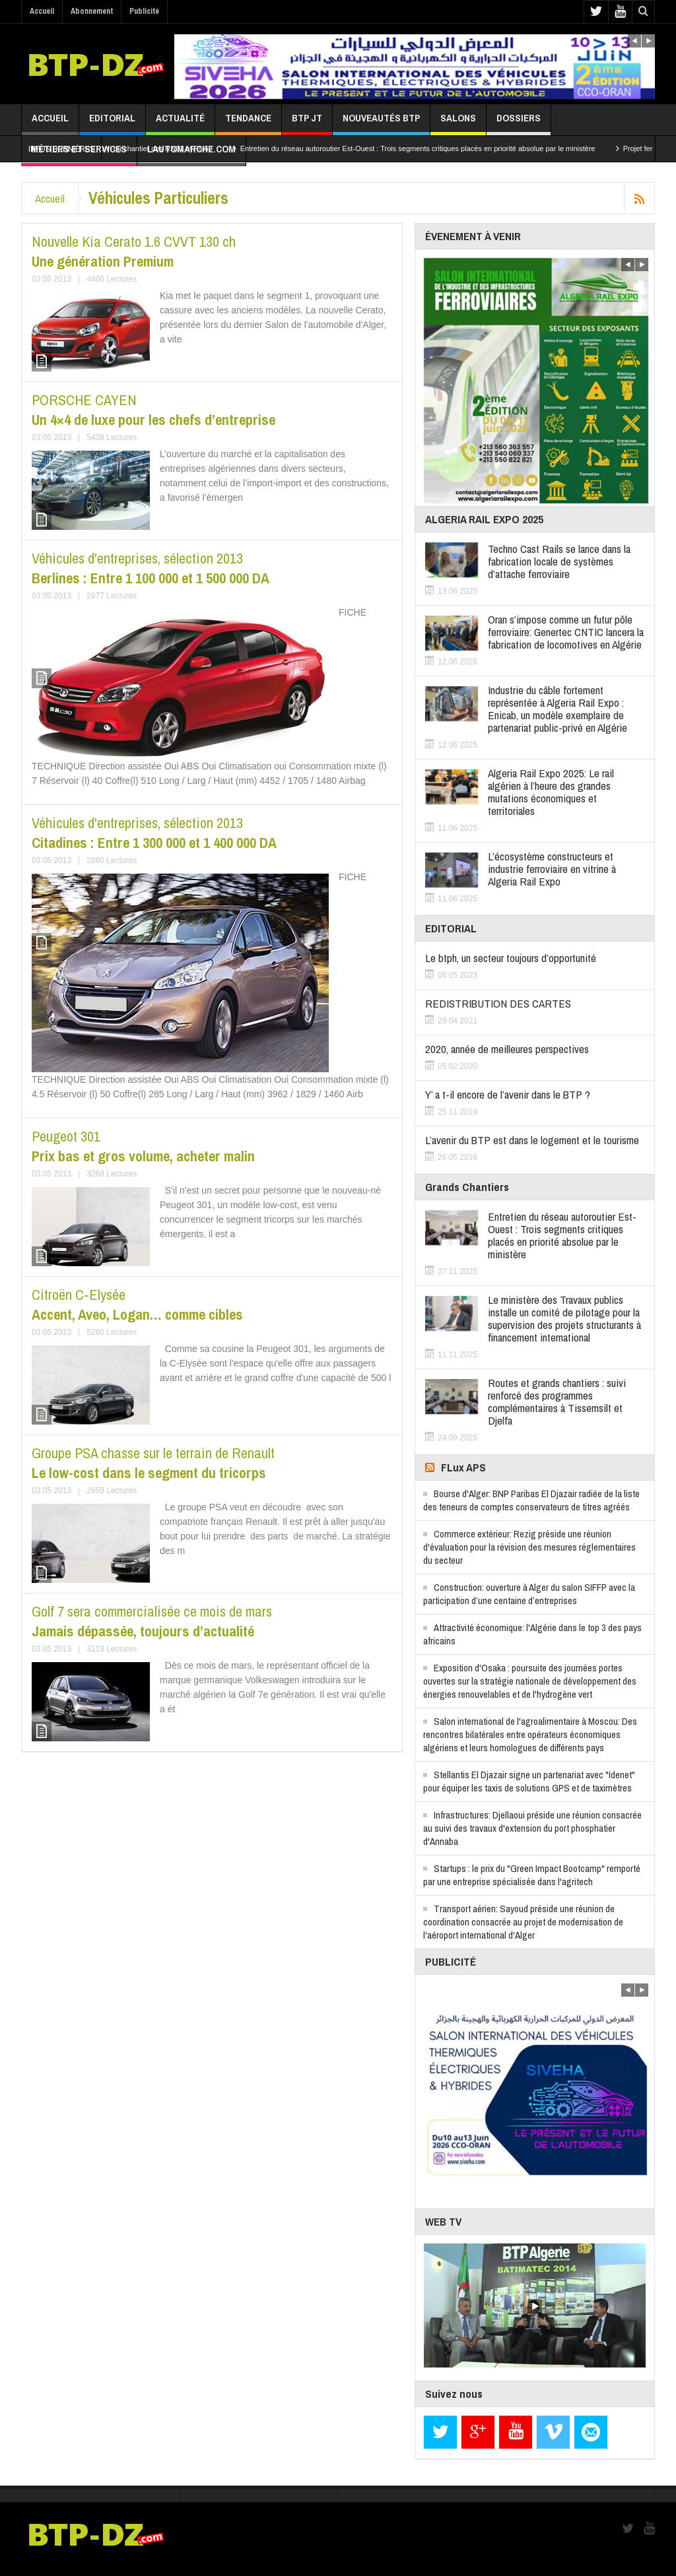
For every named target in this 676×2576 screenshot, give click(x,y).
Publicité (144, 11)
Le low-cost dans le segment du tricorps (153, 1463)
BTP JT (307, 123)
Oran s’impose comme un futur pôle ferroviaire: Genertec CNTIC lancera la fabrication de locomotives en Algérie (566, 632)
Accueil (42, 11)
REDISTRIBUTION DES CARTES (498, 1003)
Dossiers (519, 123)
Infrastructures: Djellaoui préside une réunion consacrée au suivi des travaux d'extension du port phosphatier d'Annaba (532, 1828)
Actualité (180, 123)
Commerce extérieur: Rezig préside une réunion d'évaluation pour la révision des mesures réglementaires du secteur (529, 1547)
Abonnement (92, 11)
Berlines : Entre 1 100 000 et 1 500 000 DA (150, 568)
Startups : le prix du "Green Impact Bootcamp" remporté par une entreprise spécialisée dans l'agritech (531, 1874)
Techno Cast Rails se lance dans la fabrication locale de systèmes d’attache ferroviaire (559, 561)
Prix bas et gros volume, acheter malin (143, 1146)
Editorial (112, 123)
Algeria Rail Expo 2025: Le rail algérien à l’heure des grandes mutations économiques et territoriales (551, 792)
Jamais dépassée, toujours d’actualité (152, 1621)
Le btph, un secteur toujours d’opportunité (510, 957)
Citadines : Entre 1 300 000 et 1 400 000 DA (154, 833)
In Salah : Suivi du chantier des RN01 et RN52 (149, 148)
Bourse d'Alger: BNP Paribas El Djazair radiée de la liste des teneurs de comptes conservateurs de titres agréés (531, 1500)
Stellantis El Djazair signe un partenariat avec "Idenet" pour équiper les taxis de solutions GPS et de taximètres (529, 1781)
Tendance (248, 123)
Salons (458, 123)
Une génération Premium (134, 251)
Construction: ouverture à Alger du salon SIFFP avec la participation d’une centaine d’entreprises (529, 1593)
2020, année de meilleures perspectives (507, 1049)
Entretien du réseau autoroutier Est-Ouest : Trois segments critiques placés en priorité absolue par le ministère (430, 148)
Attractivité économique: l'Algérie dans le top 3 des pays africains (532, 1634)
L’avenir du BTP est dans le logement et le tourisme (532, 1140)
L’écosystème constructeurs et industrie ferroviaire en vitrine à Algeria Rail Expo (552, 868)
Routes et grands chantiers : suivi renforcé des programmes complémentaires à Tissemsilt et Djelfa (557, 1401)
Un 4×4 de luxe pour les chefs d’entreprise (153, 410)
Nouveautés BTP (381, 123)
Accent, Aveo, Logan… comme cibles (137, 1304)
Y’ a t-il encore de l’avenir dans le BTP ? (507, 1094)
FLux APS (463, 1467)
